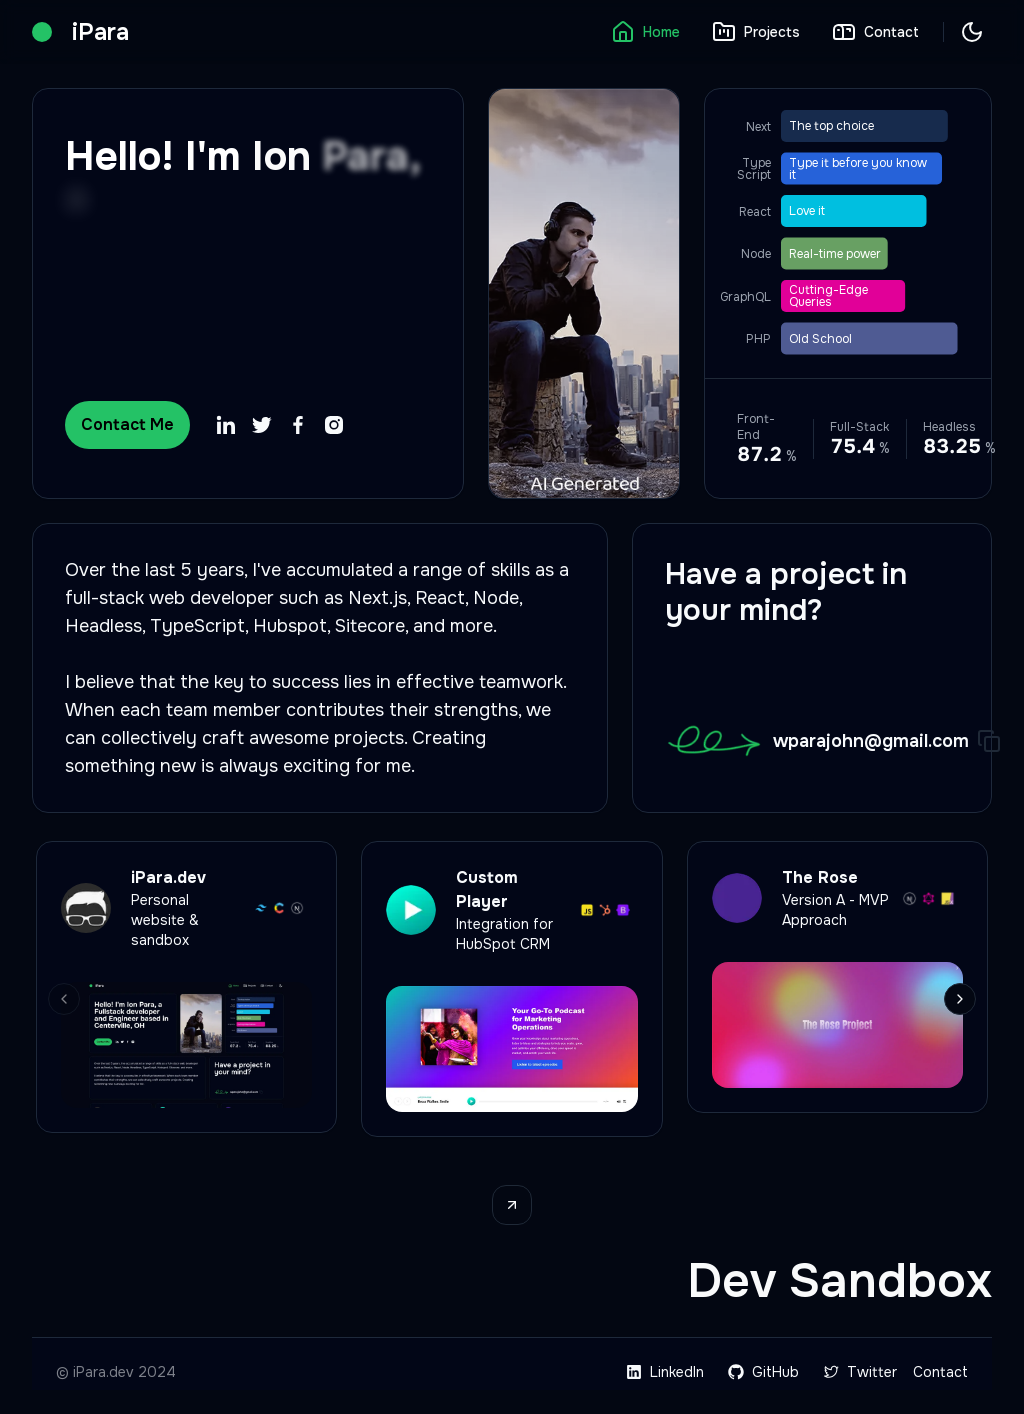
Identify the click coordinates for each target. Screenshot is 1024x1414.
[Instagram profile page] (334, 425)
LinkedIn (665, 1372)
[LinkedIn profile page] (226, 425)
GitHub (763, 1372)
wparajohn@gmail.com (871, 741)
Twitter (860, 1372)
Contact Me (127, 424)
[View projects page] (512, 1205)
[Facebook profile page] (298, 425)
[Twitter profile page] (262, 425)
